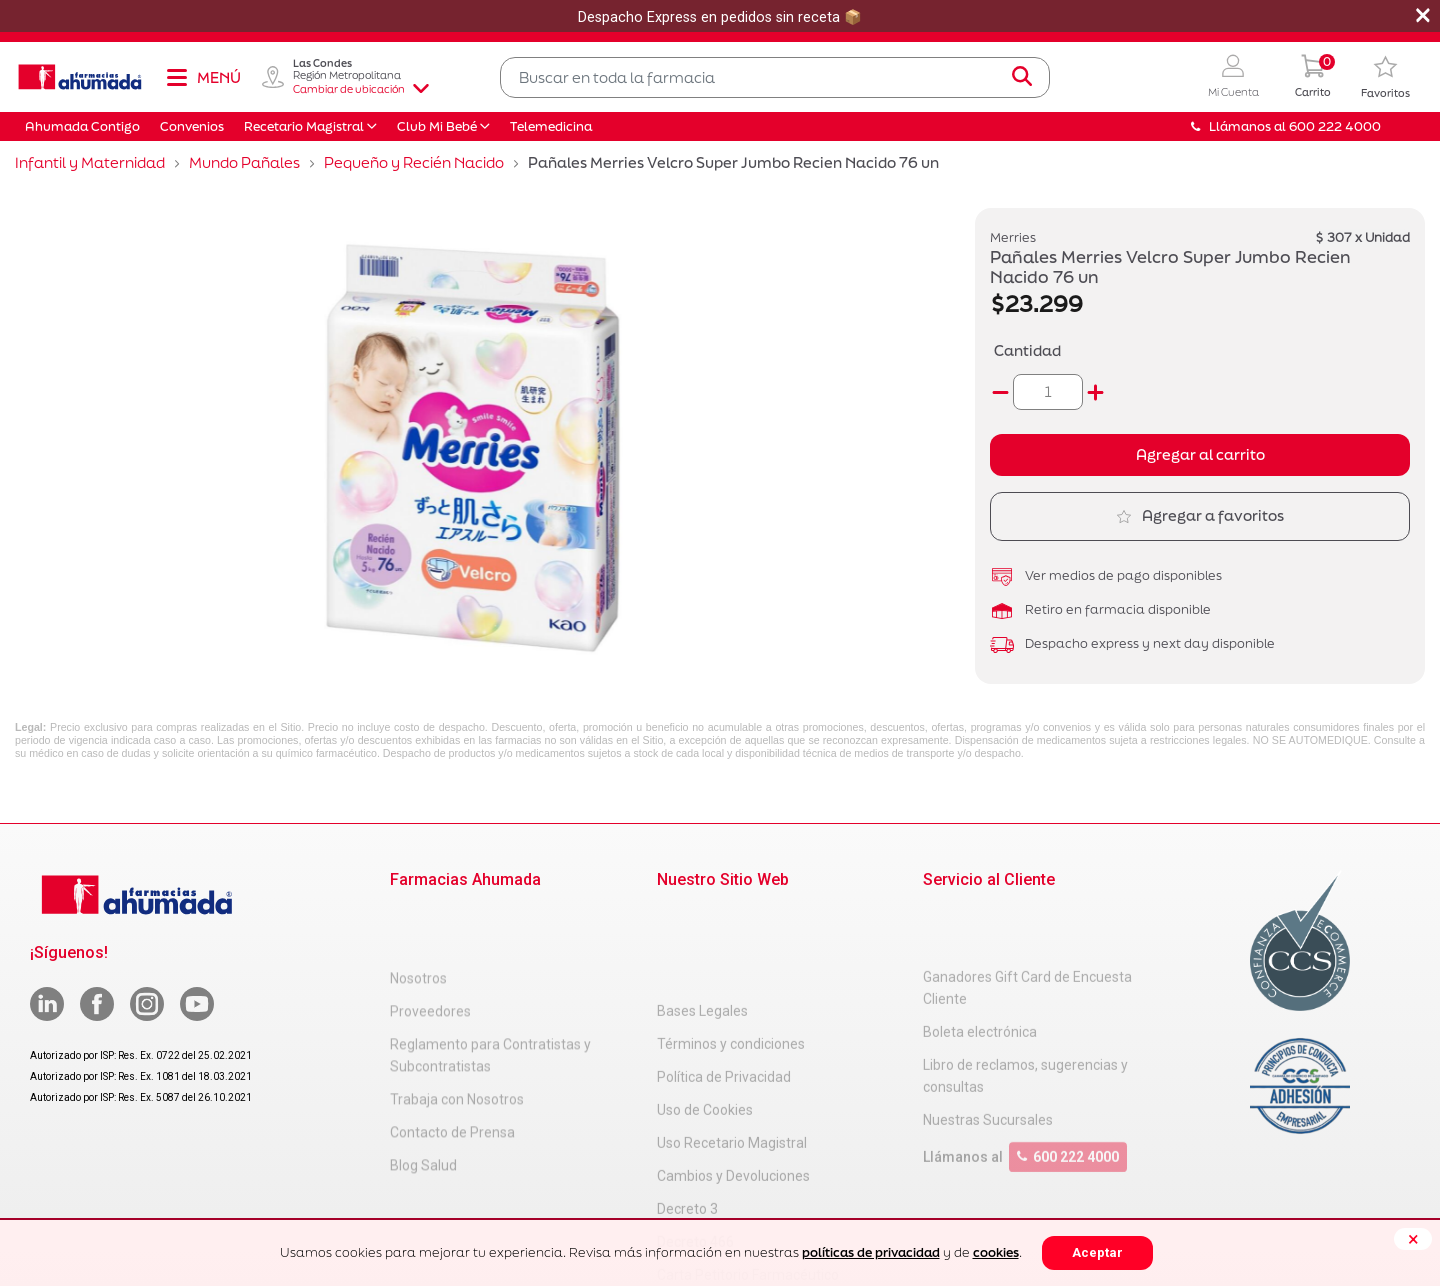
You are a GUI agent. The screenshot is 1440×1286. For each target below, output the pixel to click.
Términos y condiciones (731, 949)
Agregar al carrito (1200, 454)
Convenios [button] (192, 126)
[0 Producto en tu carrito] (1313, 77)
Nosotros (418, 916)
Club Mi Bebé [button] (437, 126)
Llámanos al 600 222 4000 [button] (1286, 126)
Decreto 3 (687, 1114)
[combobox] (775, 77)
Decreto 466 (695, 1147)
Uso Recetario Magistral (732, 1048)
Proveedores (430, 949)
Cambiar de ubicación (361, 89)
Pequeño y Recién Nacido (414, 162)
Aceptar (1097, 1252)
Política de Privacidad (724, 982)
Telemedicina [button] (551, 126)
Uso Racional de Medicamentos (756, 1213)
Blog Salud (423, 1103)
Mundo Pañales (244, 162)
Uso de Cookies (705, 1015)
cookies (996, 1252)
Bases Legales (702, 916)
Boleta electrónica (980, 971)
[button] (1233, 77)
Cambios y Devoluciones (733, 1081)
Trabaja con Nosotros (457, 1037)
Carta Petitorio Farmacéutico (748, 1180)
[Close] (1413, 1239)
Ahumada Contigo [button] (82, 126)
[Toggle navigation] (203, 77)
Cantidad (1027, 350)
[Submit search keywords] (1022, 77)
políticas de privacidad (871, 1252)
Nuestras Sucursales (988, 1059)
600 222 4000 (1068, 1096)
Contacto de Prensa (452, 1070)
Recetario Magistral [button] (304, 126)
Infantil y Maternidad (90, 162)
